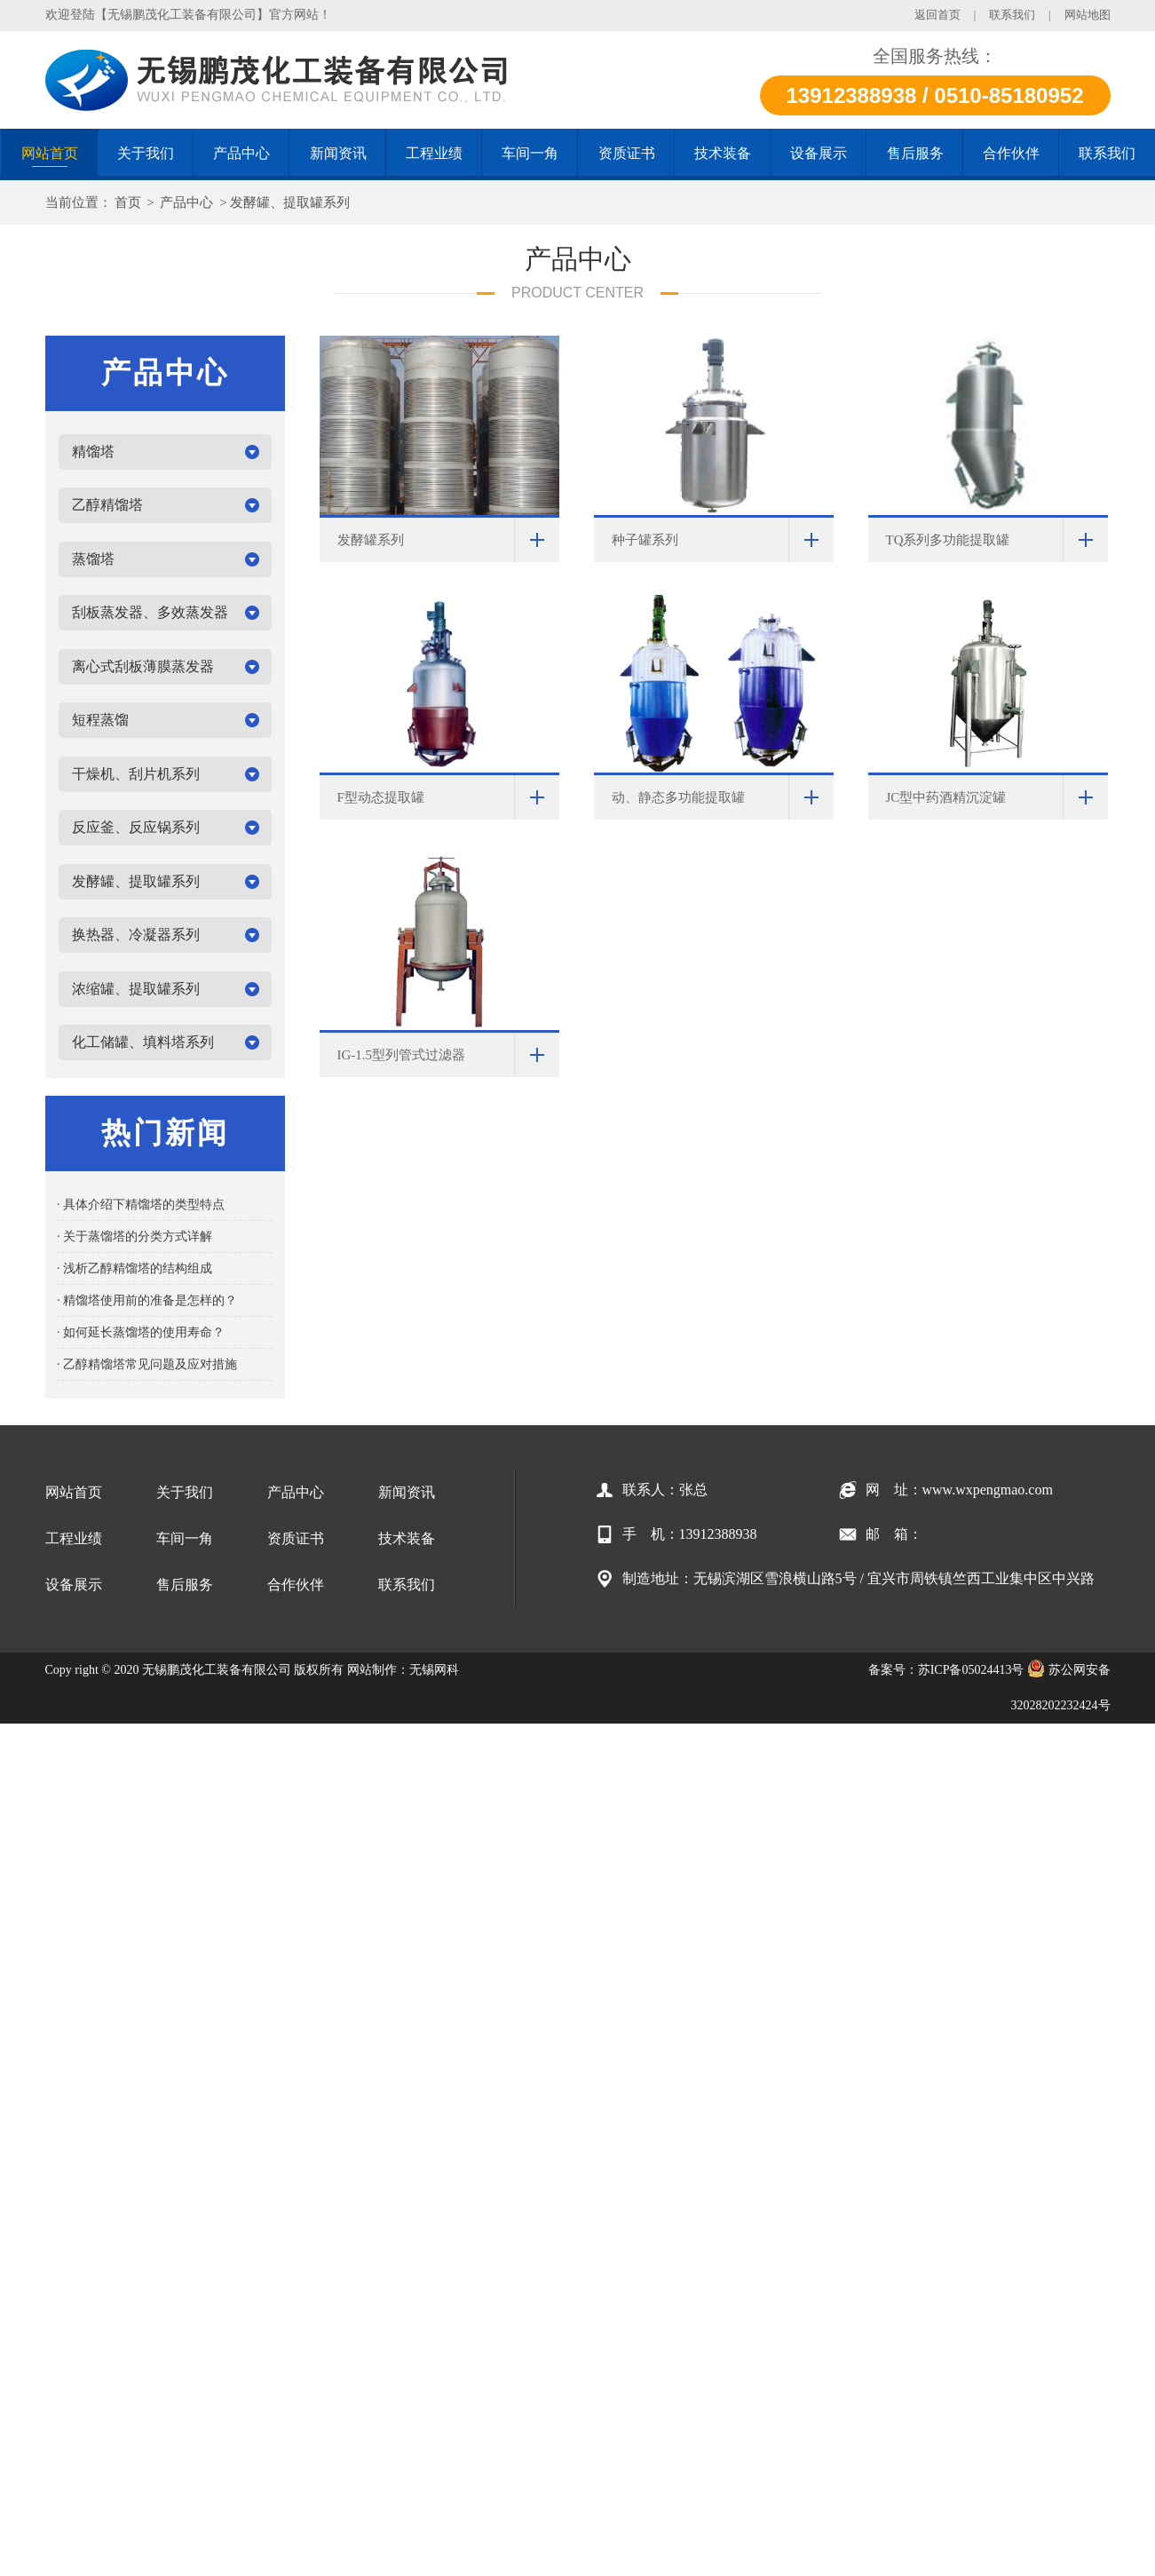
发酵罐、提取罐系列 (290, 202)
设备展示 (73, 1584)
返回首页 (937, 14)
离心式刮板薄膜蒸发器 (143, 666)
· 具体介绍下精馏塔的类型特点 (141, 1204)
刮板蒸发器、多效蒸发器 (150, 612)
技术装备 (406, 1538)
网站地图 (1087, 14)
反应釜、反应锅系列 (136, 827)
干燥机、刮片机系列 (136, 773)
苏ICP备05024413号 (971, 1669)
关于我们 (184, 1492)
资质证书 (295, 1538)
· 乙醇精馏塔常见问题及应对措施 (147, 1364)
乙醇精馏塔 (107, 504)
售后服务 (184, 1584)
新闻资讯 (406, 1492)
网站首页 (73, 1492)
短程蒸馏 (100, 719)
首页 (128, 202)
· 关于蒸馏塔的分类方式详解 (134, 1236)
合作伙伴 (295, 1584)
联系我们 (1012, 14)
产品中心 (186, 202)
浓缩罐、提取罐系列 (136, 988)
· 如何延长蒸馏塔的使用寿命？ (141, 1332)
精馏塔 (93, 451)
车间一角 (184, 1538)
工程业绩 (73, 1538)
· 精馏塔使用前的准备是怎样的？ (147, 1300)
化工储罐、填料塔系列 (143, 1042)
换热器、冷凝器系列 (136, 934)
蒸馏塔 (93, 559)
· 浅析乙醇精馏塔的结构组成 (134, 1268)
